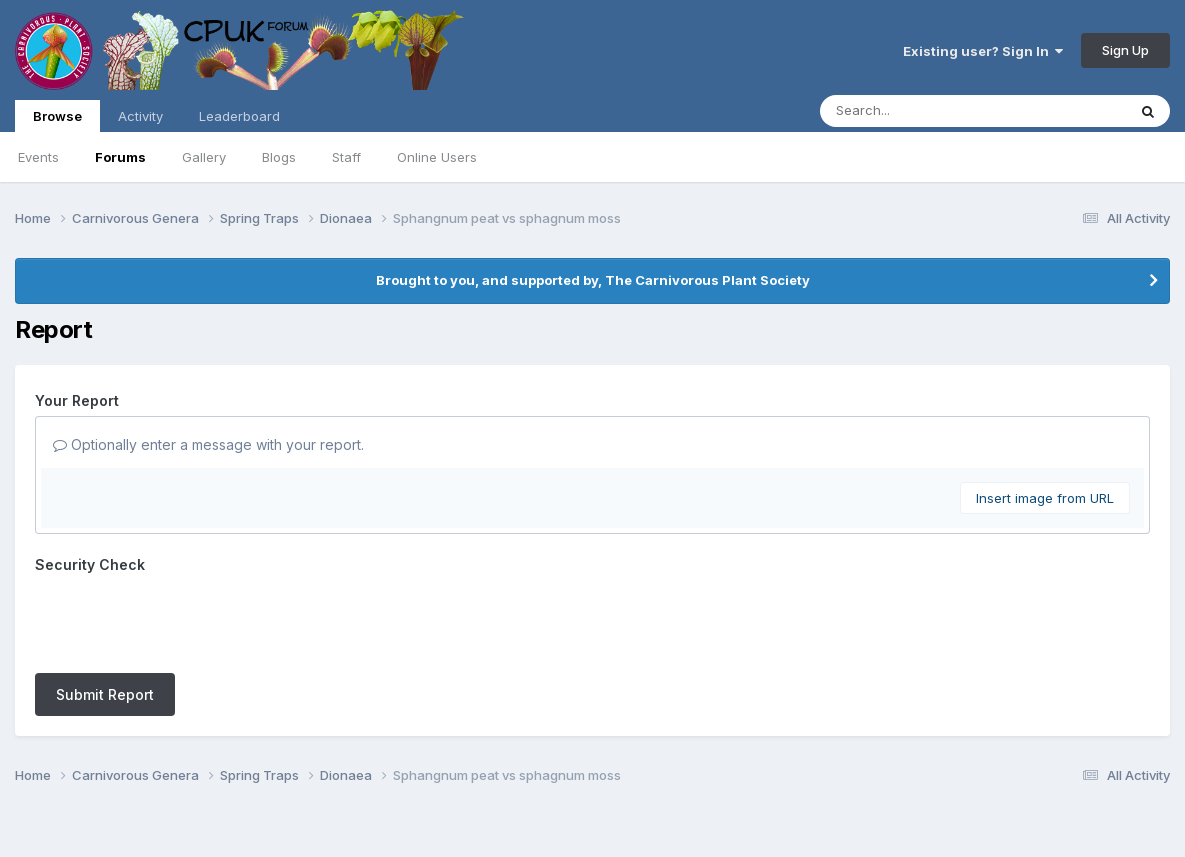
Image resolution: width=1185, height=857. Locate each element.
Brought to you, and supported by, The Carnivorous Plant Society (593, 280)
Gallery (204, 157)
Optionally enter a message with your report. (208, 444)
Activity (140, 116)
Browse (57, 120)
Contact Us (556, 785)
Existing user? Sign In (983, 51)
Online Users (437, 157)
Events (38, 157)
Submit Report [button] (105, 616)
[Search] (918, 111)
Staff (346, 157)
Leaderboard (239, 116)
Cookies (638, 785)
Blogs (279, 157)
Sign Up (1125, 50)
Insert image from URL (1045, 498)
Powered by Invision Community (593, 827)
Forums (120, 157)
